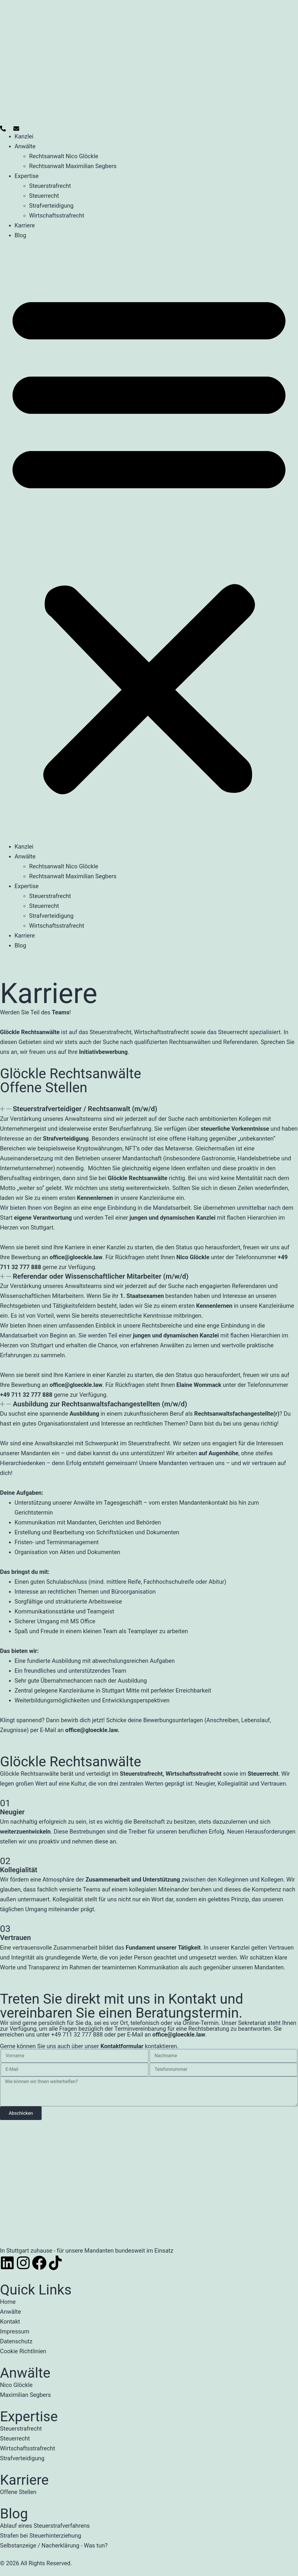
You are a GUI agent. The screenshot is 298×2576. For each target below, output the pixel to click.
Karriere (25, 225)
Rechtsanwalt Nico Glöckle (63, 156)
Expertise (27, 175)
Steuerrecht (44, 195)
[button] (149, 541)
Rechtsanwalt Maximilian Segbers (72, 166)
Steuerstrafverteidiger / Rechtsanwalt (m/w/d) (85, 1109)
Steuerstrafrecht (50, 185)
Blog (20, 235)
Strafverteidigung (51, 205)
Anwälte (25, 146)
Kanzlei (24, 136)
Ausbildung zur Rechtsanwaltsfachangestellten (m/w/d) (100, 1404)
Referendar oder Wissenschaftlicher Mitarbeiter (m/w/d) (101, 1276)
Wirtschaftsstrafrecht (56, 215)
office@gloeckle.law (91, 1730)
